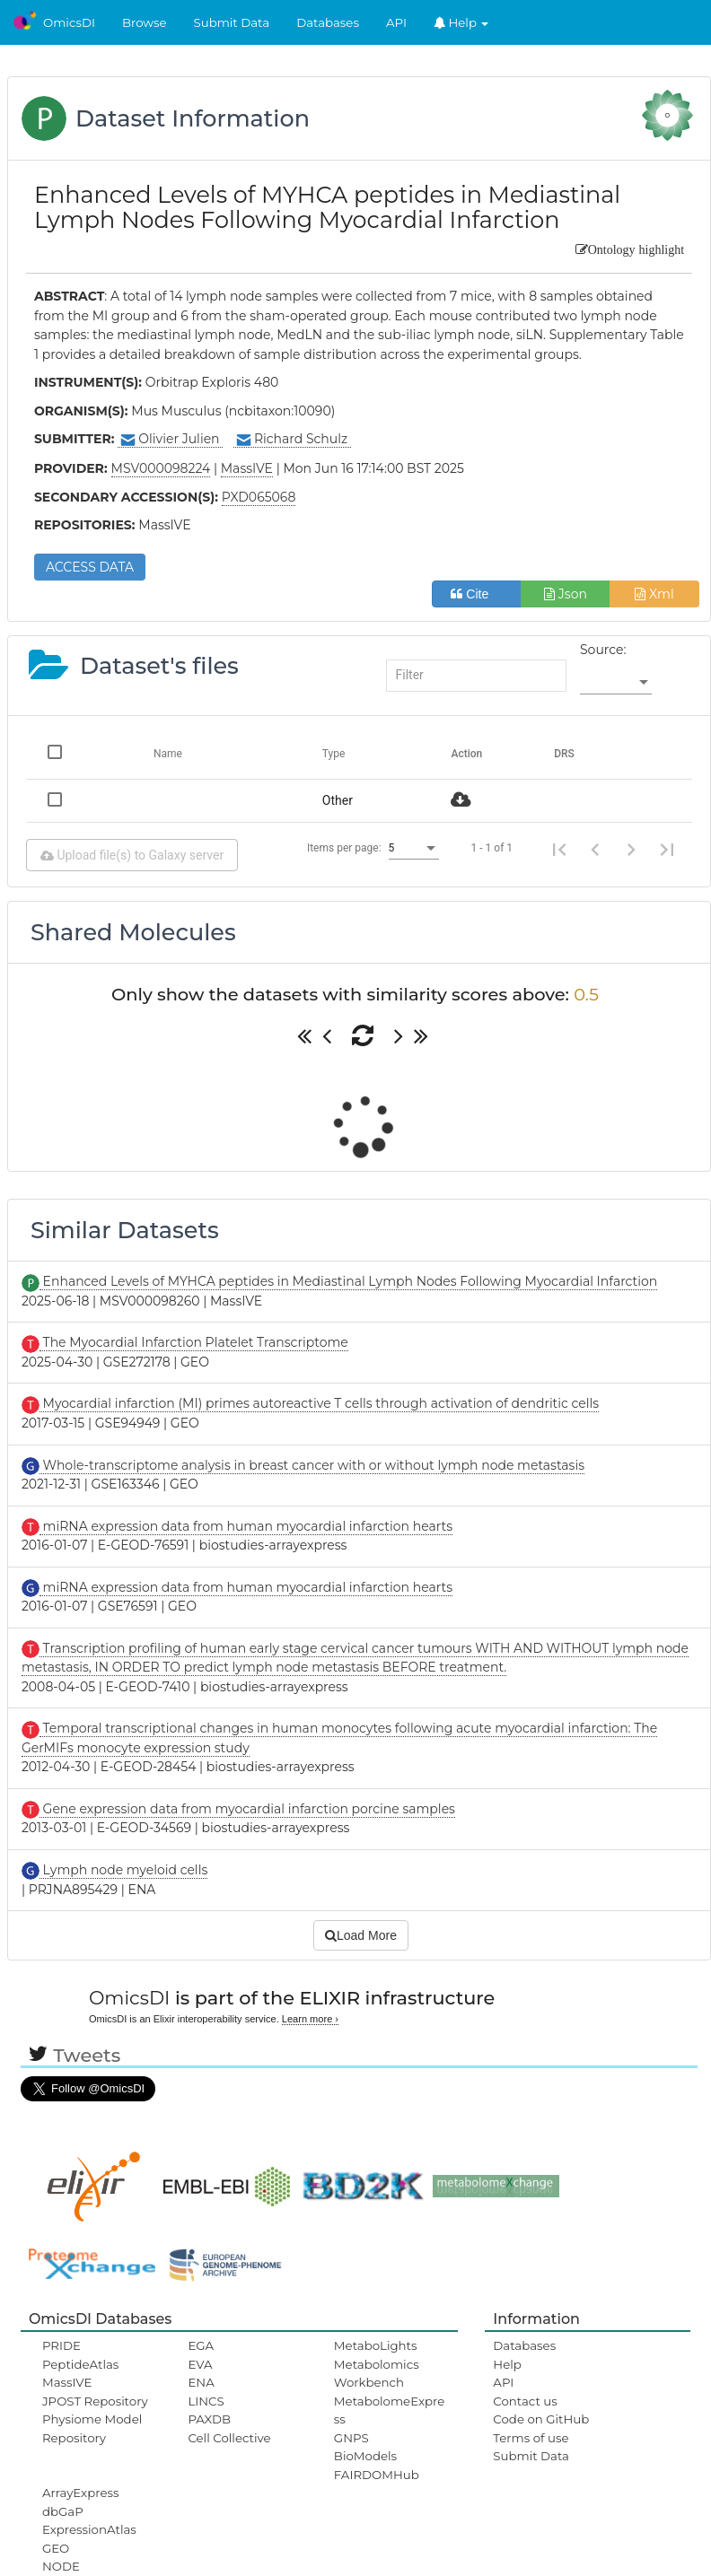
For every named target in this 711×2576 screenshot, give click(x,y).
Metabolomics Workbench (376, 2373)
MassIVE (67, 2382)
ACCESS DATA (90, 567)
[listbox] (616, 683)
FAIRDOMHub (376, 2474)
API (396, 22)
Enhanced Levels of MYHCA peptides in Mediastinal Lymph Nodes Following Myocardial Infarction (348, 1281)
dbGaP (62, 2511)
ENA (201, 2382)
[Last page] (667, 848)
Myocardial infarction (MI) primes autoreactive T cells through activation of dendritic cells (319, 1403)
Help (461, 22)
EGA (201, 2345)
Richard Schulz (292, 439)
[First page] (559, 848)
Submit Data (232, 22)
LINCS (206, 2401)
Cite (476, 594)
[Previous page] (595, 848)
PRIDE (61, 2345)
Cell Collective (229, 2438)
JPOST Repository (95, 2401)
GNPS (351, 2438)
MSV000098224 (161, 468)
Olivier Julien (170, 439)
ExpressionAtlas (89, 2529)
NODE (61, 2566)
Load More (361, 1935)
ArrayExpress (80, 2492)
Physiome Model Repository (92, 2428)
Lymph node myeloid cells (123, 1870)
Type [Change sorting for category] (334, 753)
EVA (200, 2364)
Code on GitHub (541, 2419)
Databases (327, 22)
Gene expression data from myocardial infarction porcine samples (247, 1809)
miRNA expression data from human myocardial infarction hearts (246, 1526)
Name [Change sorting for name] (168, 753)
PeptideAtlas (80, 2364)
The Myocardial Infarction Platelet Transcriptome (194, 1342)
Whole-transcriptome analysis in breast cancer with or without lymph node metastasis (312, 1465)
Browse (144, 22)
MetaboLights (375, 2345)
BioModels (365, 2456)
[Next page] (631, 848)
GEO (55, 2548)
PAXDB (209, 2419)
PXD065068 (259, 497)
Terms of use (530, 2438)
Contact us (525, 2401)
